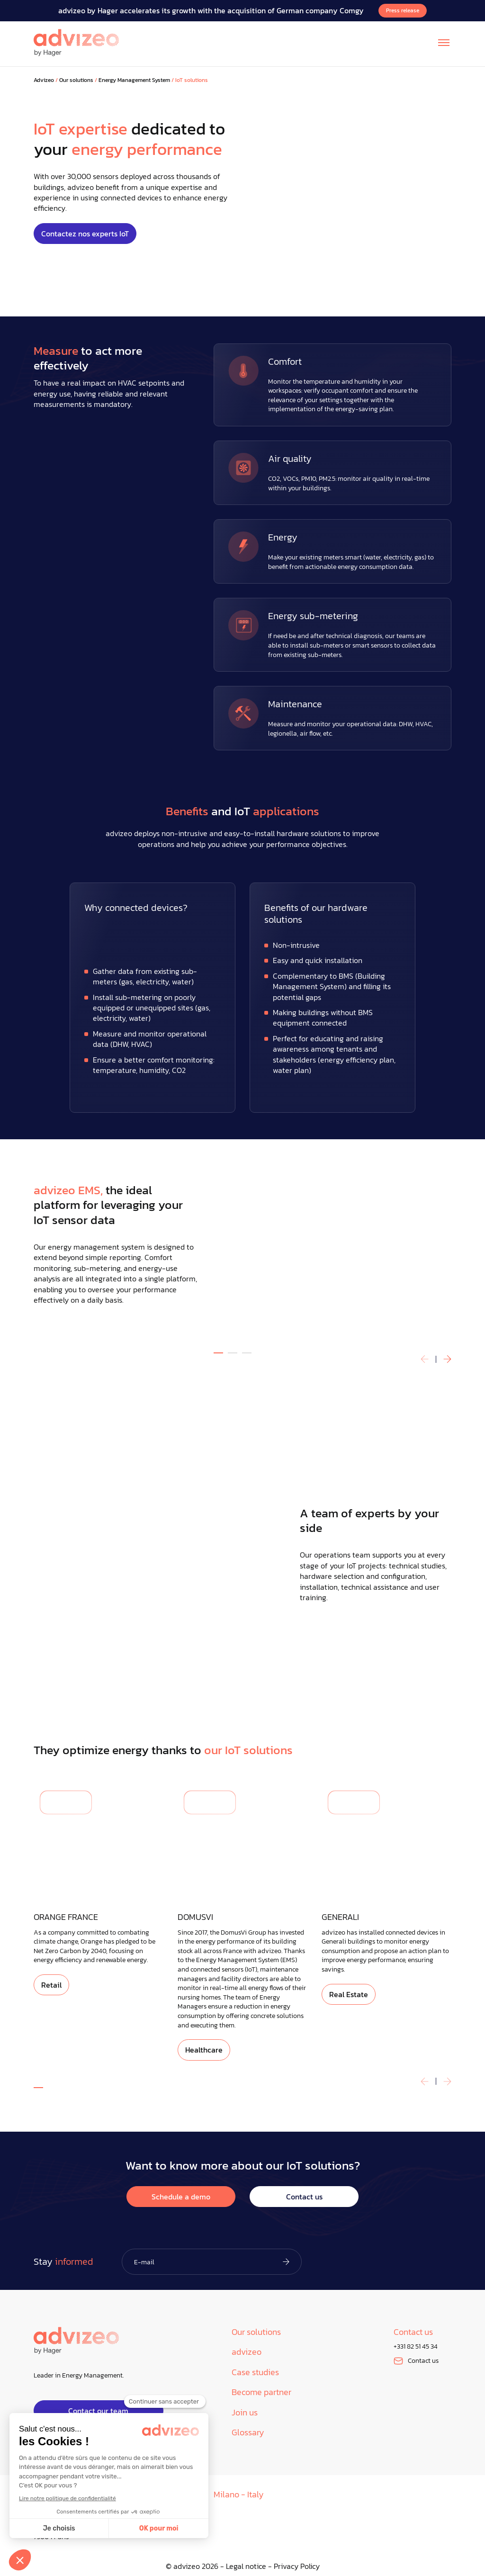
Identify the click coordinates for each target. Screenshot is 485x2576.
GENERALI (340, 1917)
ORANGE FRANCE (66, 1917)
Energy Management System (134, 80)
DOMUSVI (195, 1917)
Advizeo (44, 80)
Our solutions (76, 80)
